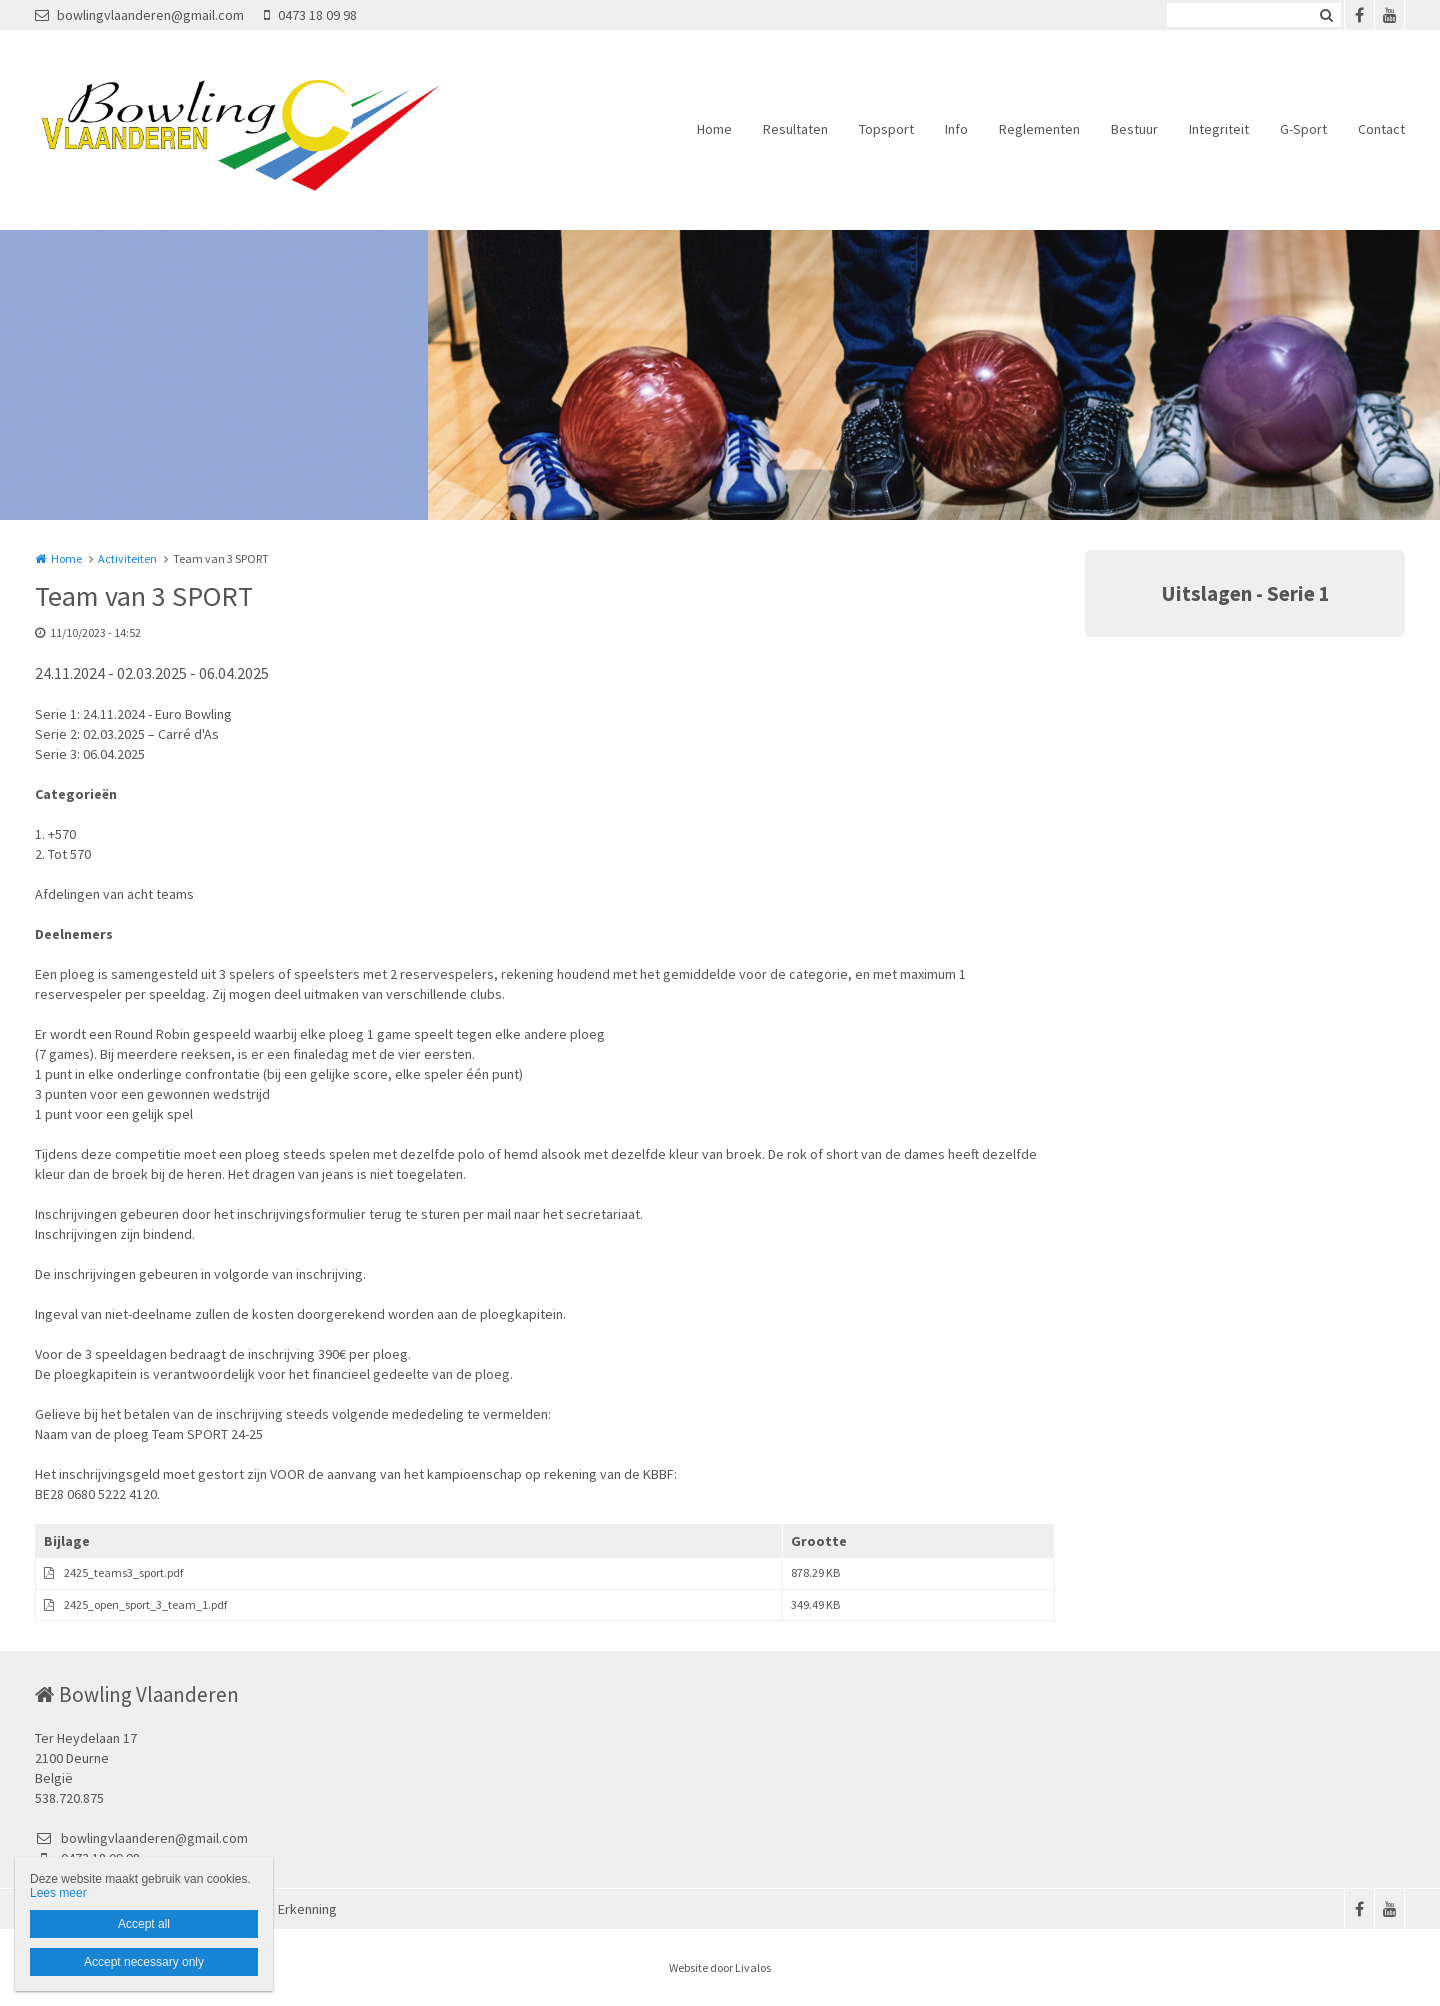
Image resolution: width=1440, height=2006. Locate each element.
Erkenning (307, 1909)
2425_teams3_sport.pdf (123, 1572)
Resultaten (795, 129)
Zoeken (1326, 15)
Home (714, 129)
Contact (1381, 129)
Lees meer (58, 1893)
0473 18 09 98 (310, 15)
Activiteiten (127, 558)
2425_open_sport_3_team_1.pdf (145, 1604)
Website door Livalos (720, 1967)
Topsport (886, 129)
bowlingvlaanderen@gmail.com (139, 15)
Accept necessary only (144, 1962)
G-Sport (1303, 129)
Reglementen (1039, 129)
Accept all (144, 1924)
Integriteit (1219, 129)
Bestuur (1134, 129)
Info (956, 129)
